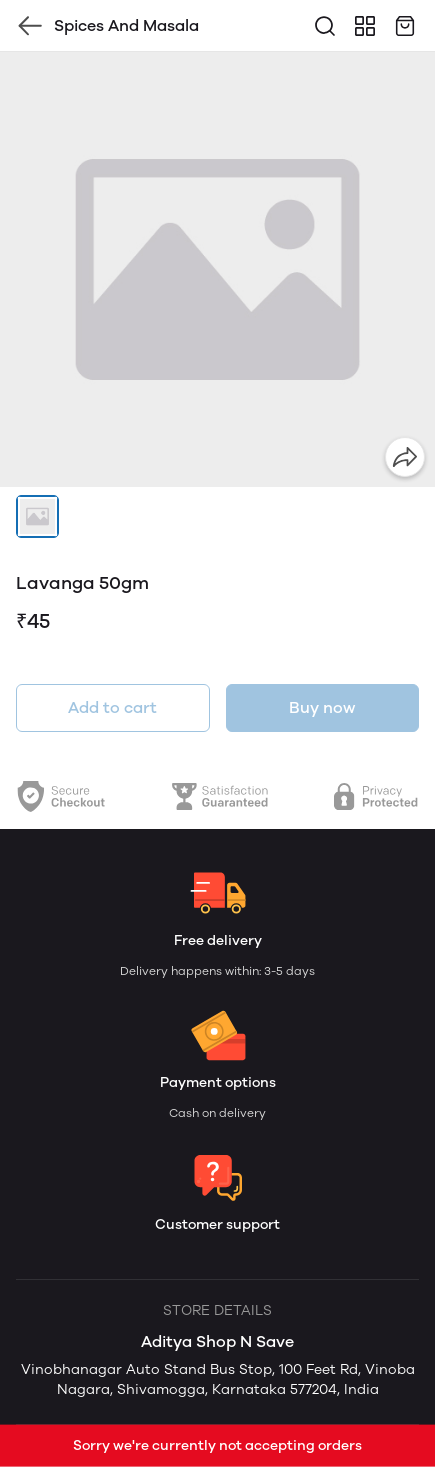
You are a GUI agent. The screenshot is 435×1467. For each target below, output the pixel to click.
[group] (217, 269)
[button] (37, 516)
